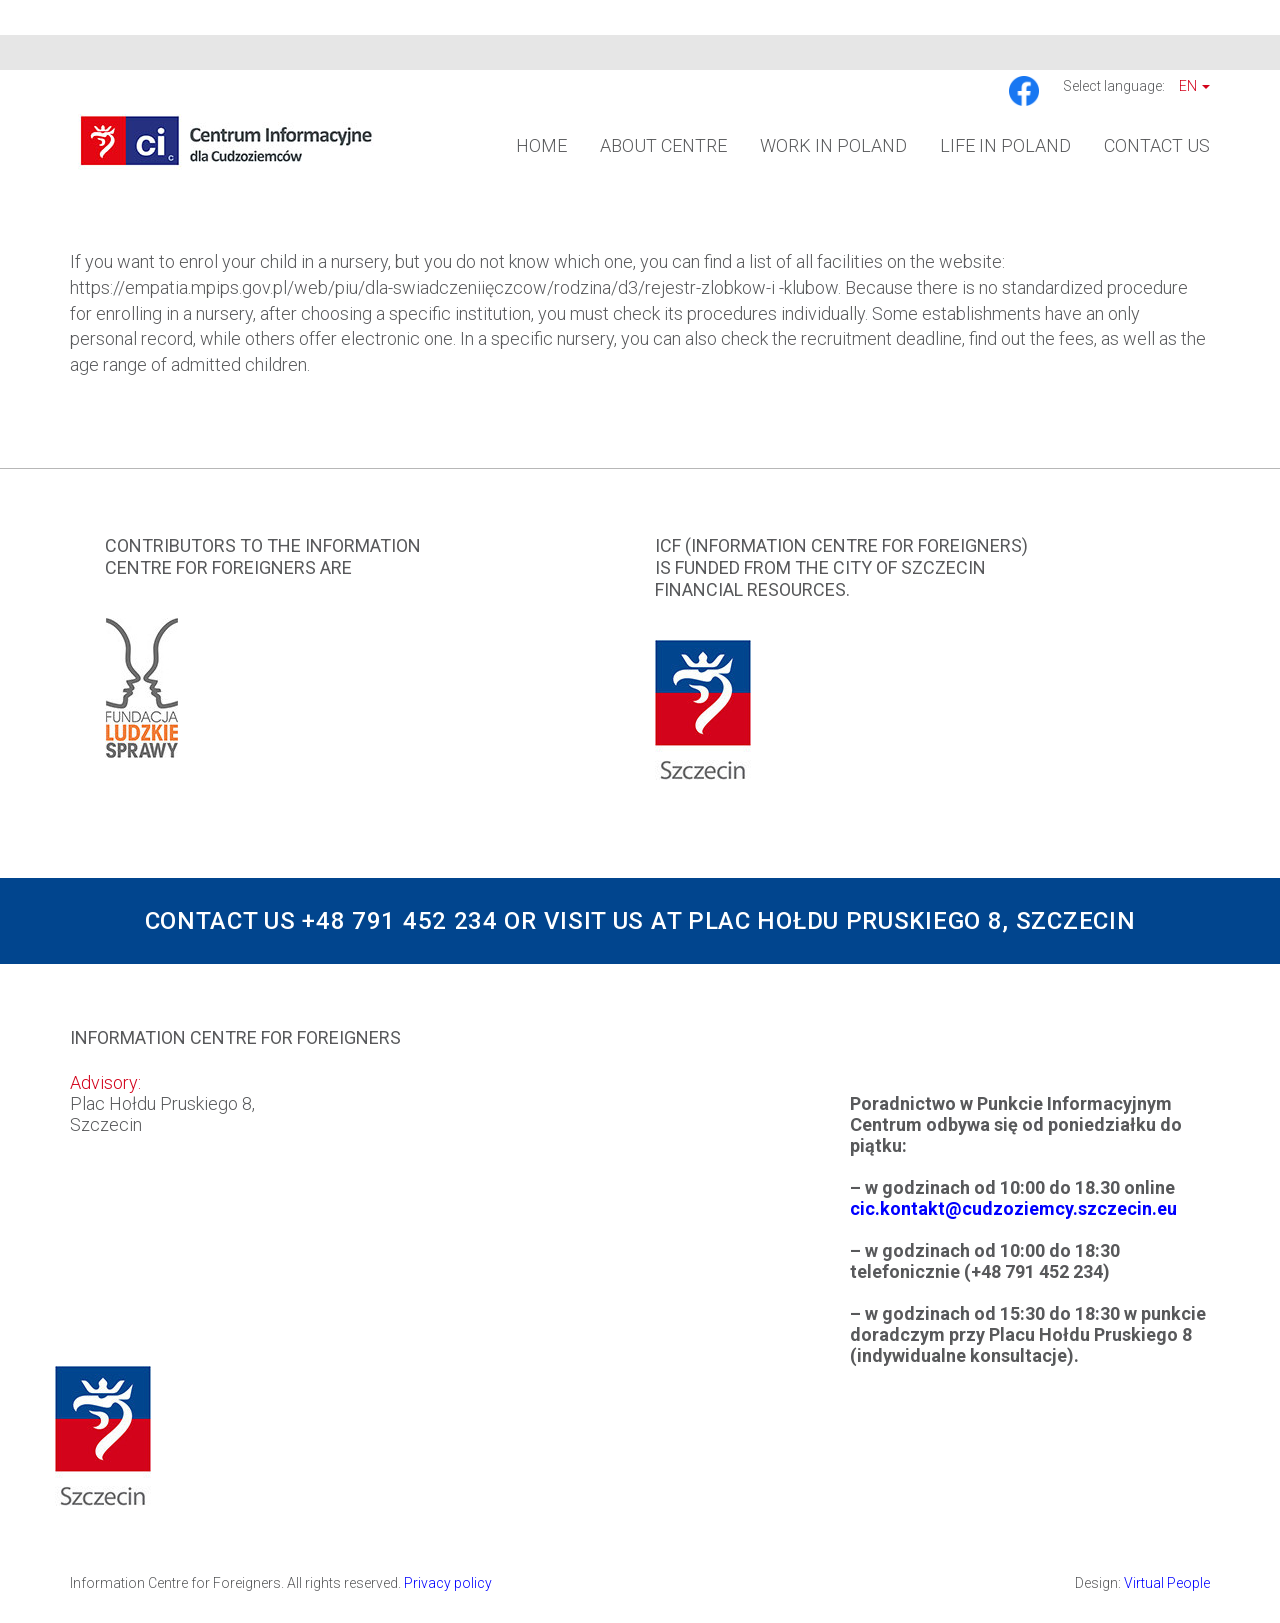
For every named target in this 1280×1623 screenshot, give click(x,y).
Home (541, 145)
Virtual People (1167, 1583)
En (1194, 86)
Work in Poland (833, 145)
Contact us (1157, 145)
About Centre (663, 145)
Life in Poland (1005, 145)
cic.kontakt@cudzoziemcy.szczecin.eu (1013, 1208)
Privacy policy (448, 1583)
